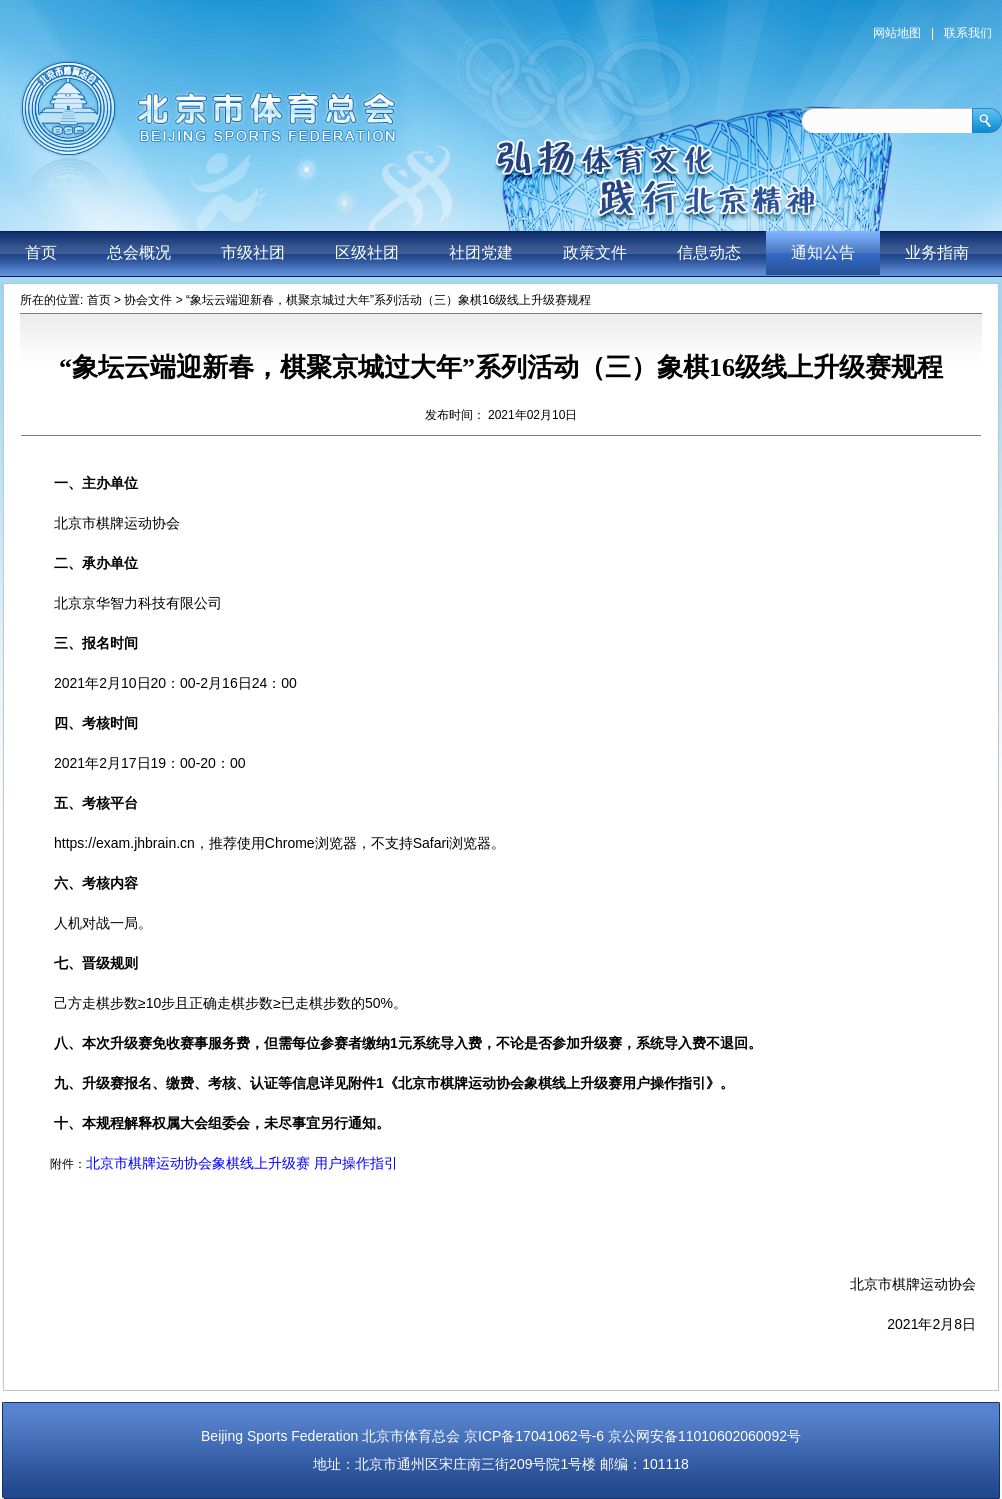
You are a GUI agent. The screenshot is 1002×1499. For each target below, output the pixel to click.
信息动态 (709, 252)
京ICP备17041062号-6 (534, 1436)
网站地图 (897, 33)
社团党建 (481, 252)
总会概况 (139, 252)
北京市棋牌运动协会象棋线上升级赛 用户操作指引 (242, 1163)
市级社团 (253, 252)
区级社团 (367, 252)
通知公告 (823, 252)
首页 (41, 252)
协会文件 (148, 300)
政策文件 (595, 252)
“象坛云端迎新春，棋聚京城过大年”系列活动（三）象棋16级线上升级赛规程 (388, 300)
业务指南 (937, 252)
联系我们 (968, 33)
